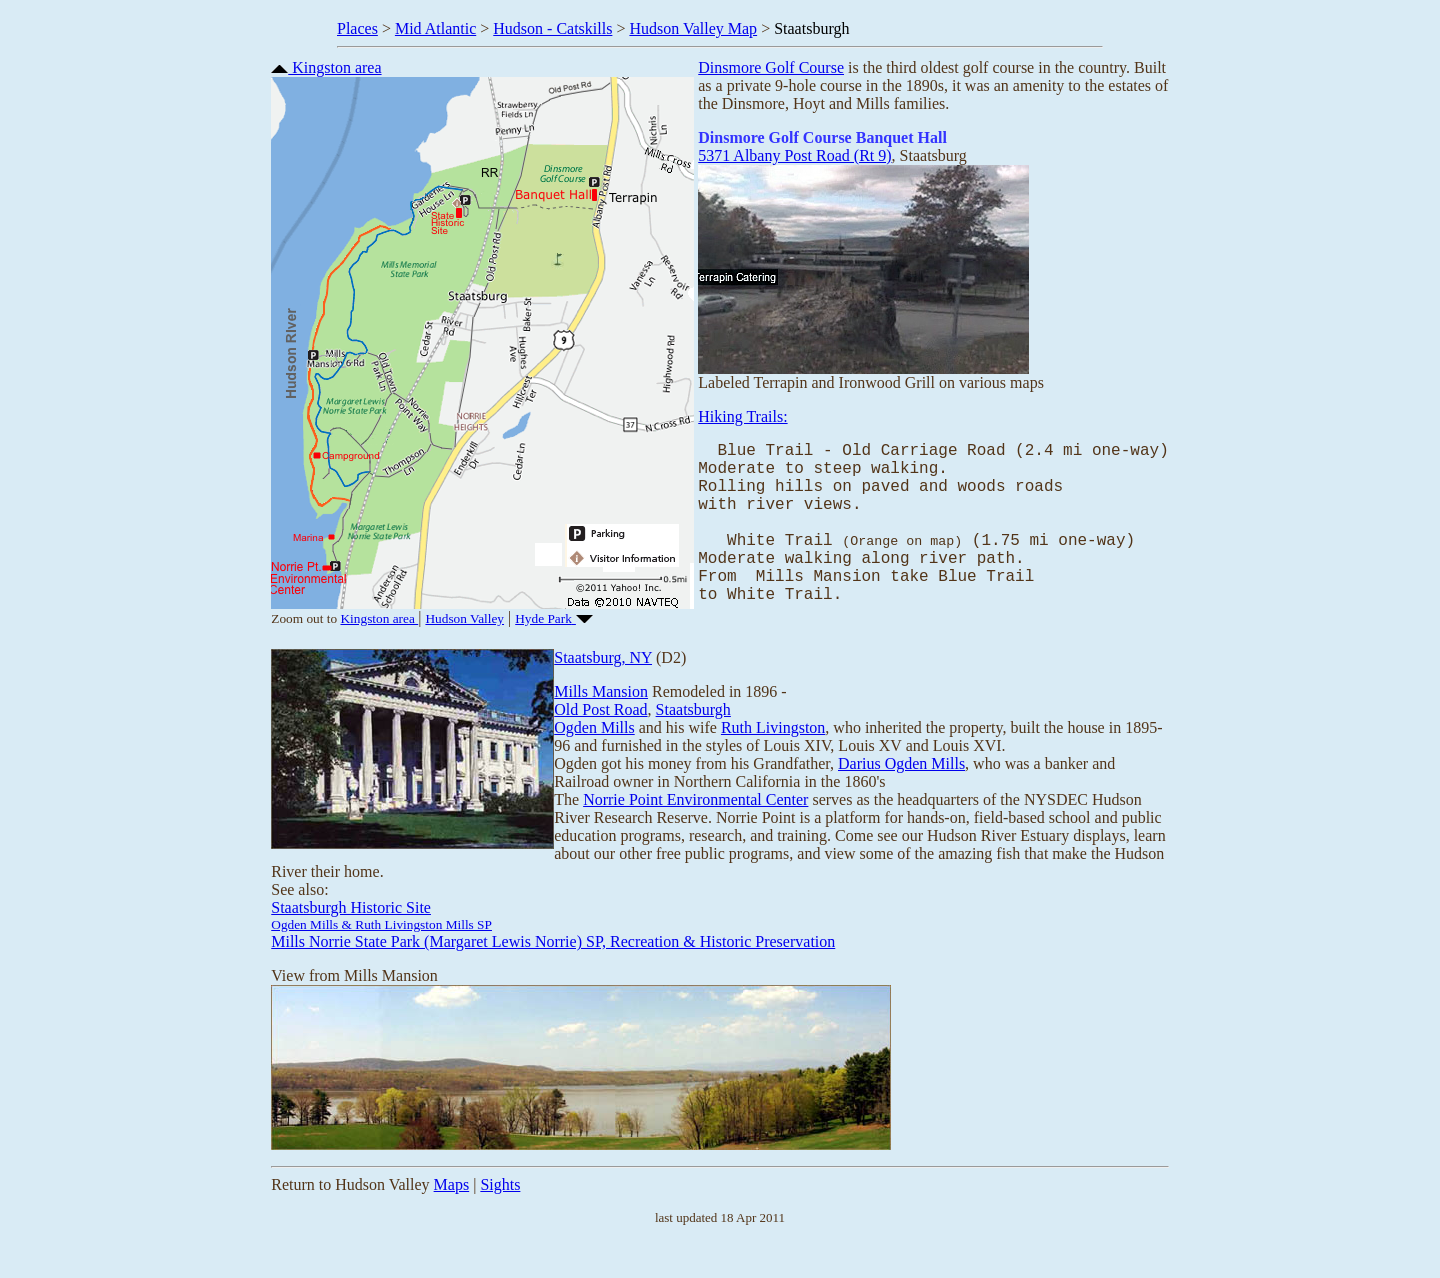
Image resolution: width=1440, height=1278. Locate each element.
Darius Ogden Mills (901, 792)
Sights (500, 1213)
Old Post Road (600, 738)
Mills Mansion (601, 720)
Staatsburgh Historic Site (351, 936)
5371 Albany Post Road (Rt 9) (794, 155)
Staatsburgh (693, 738)
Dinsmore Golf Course (771, 67)
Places (357, 28)
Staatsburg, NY (603, 686)
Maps (452, 1213)
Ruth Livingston (773, 756)
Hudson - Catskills (552, 28)
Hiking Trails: (742, 416)
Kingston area (326, 67)
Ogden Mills (594, 756)
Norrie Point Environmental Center (695, 828)
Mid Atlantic (435, 28)
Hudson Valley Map (693, 28)
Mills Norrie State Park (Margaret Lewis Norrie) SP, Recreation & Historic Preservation (553, 970)
